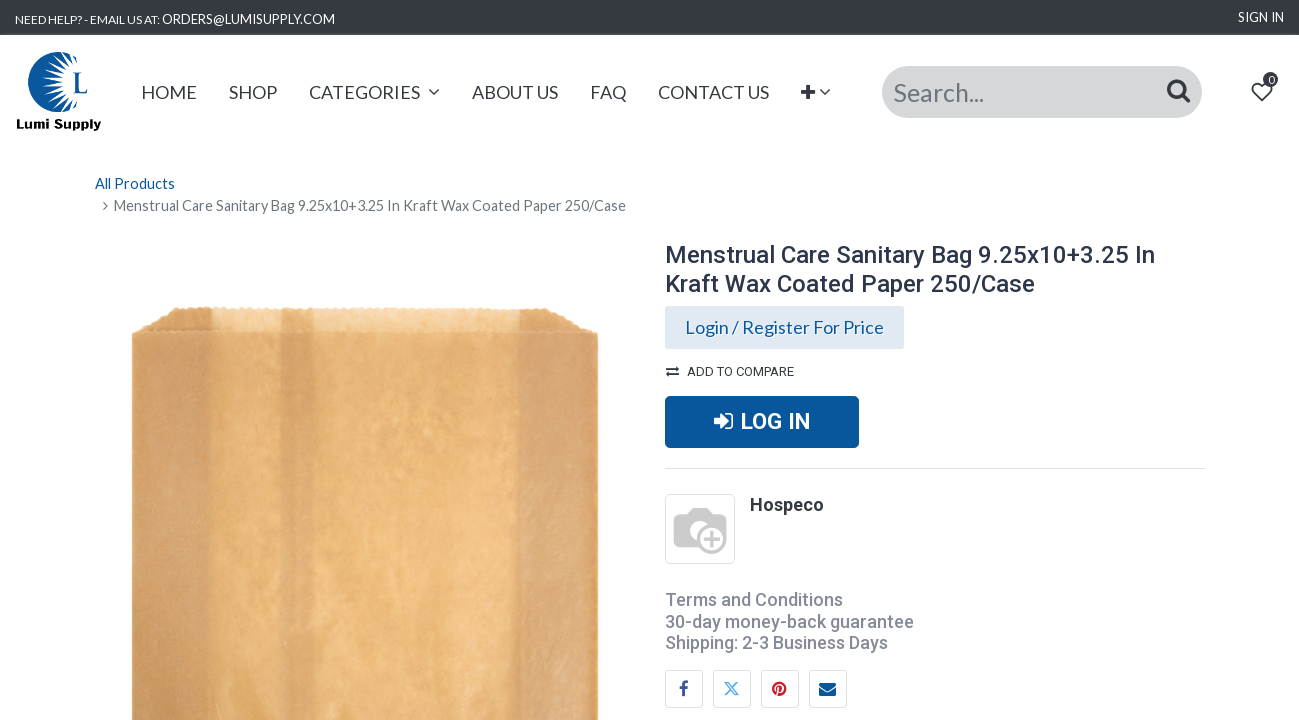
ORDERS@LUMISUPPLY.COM (248, 19)
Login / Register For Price (784, 327)
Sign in (1261, 17)
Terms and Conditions (754, 599)
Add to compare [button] (730, 371)
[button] (816, 92)
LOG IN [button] (762, 421)
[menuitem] (169, 92)
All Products (135, 183)
